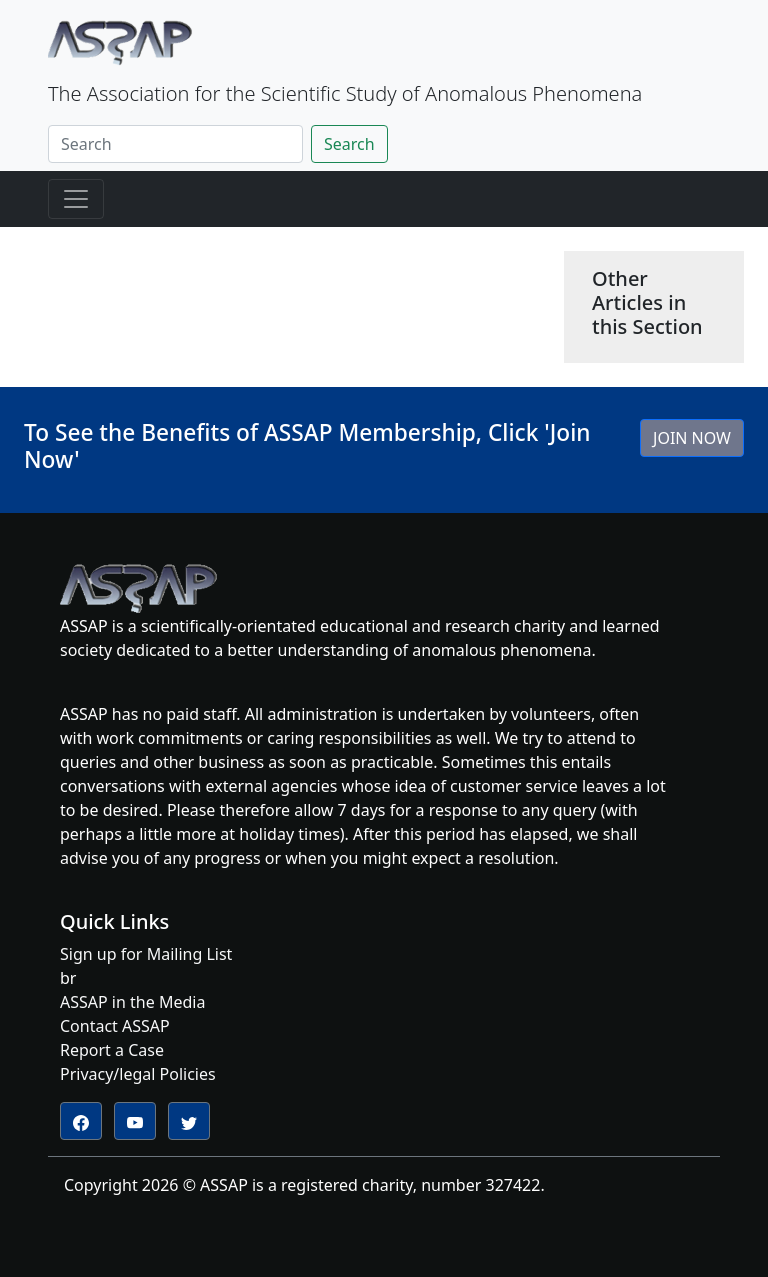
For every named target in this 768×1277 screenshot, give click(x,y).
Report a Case (112, 1050)
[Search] (175, 144)
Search (349, 144)
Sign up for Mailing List (146, 954)
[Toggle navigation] (76, 199)
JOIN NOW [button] (692, 438)
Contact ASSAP (115, 1026)
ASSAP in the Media (132, 1002)
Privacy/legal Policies (138, 1074)
